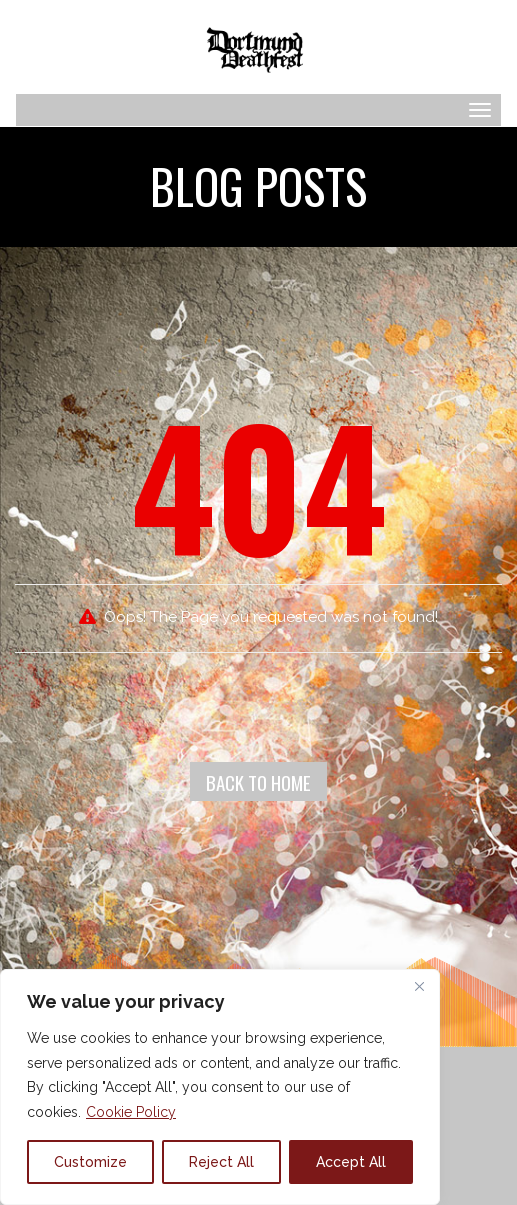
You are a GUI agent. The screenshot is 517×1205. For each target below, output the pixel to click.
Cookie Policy (131, 1112)
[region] (220, 1087)
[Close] (419, 986)
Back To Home (258, 782)
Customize (90, 1162)
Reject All (221, 1162)
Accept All (351, 1162)
